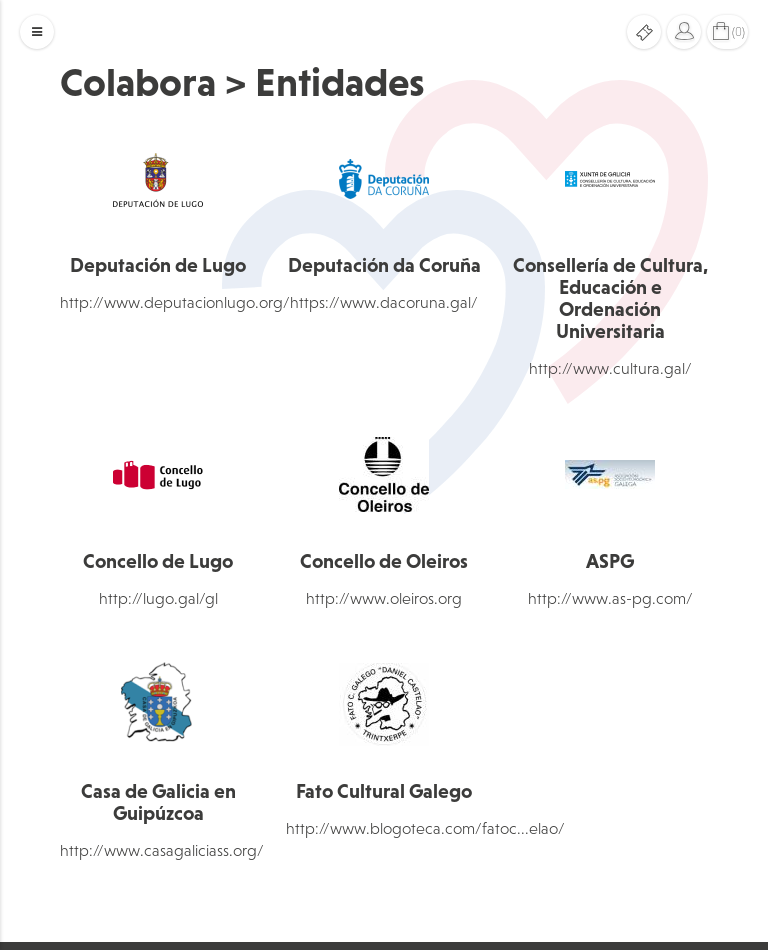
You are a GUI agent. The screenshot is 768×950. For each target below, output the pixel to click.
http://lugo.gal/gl (158, 598)
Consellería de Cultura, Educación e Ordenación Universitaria (610, 298)
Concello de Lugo (158, 561)
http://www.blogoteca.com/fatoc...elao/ (425, 828)
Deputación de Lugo (158, 265)
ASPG (610, 561)
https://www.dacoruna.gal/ (384, 302)
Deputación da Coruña (384, 265)
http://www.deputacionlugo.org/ (175, 302)
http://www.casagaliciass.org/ (162, 850)
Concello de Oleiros (384, 561)
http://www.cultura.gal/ (610, 368)
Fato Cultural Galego (384, 791)
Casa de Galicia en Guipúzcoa (158, 802)
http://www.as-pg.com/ (610, 598)
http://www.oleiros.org (384, 598)
